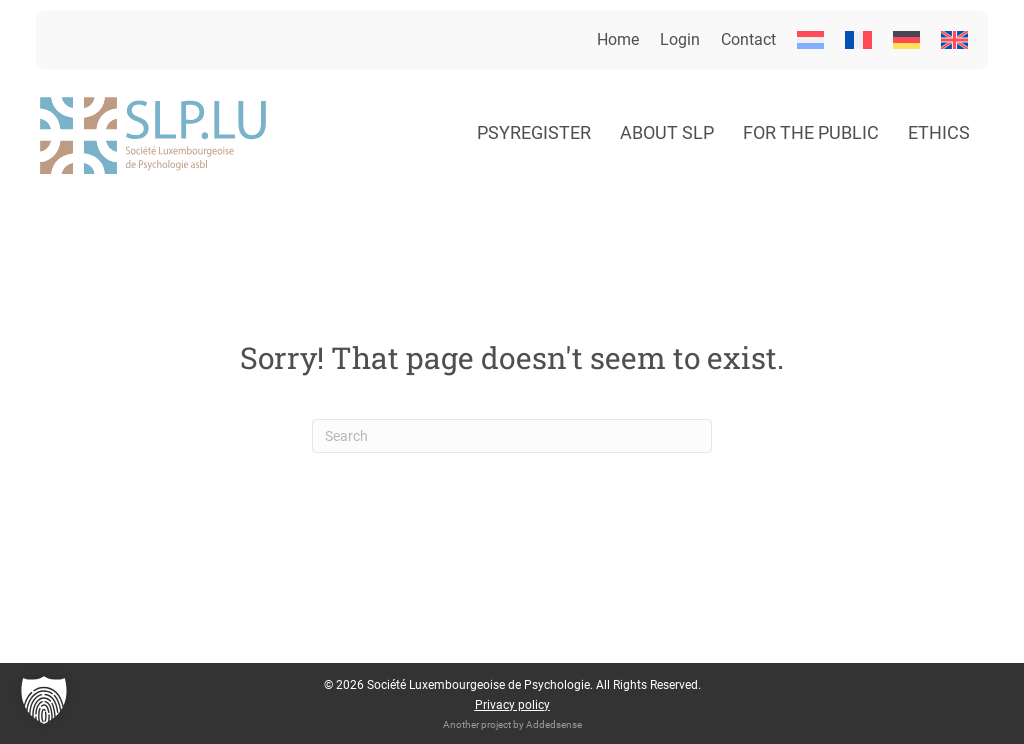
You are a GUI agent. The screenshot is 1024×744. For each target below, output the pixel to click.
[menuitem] (810, 40)
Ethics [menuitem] (939, 132)
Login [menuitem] (680, 39)
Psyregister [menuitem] (534, 132)
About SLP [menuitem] (667, 132)
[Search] (512, 436)
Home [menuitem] (618, 39)
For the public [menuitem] (811, 132)
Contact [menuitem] (748, 39)
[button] (44, 700)
